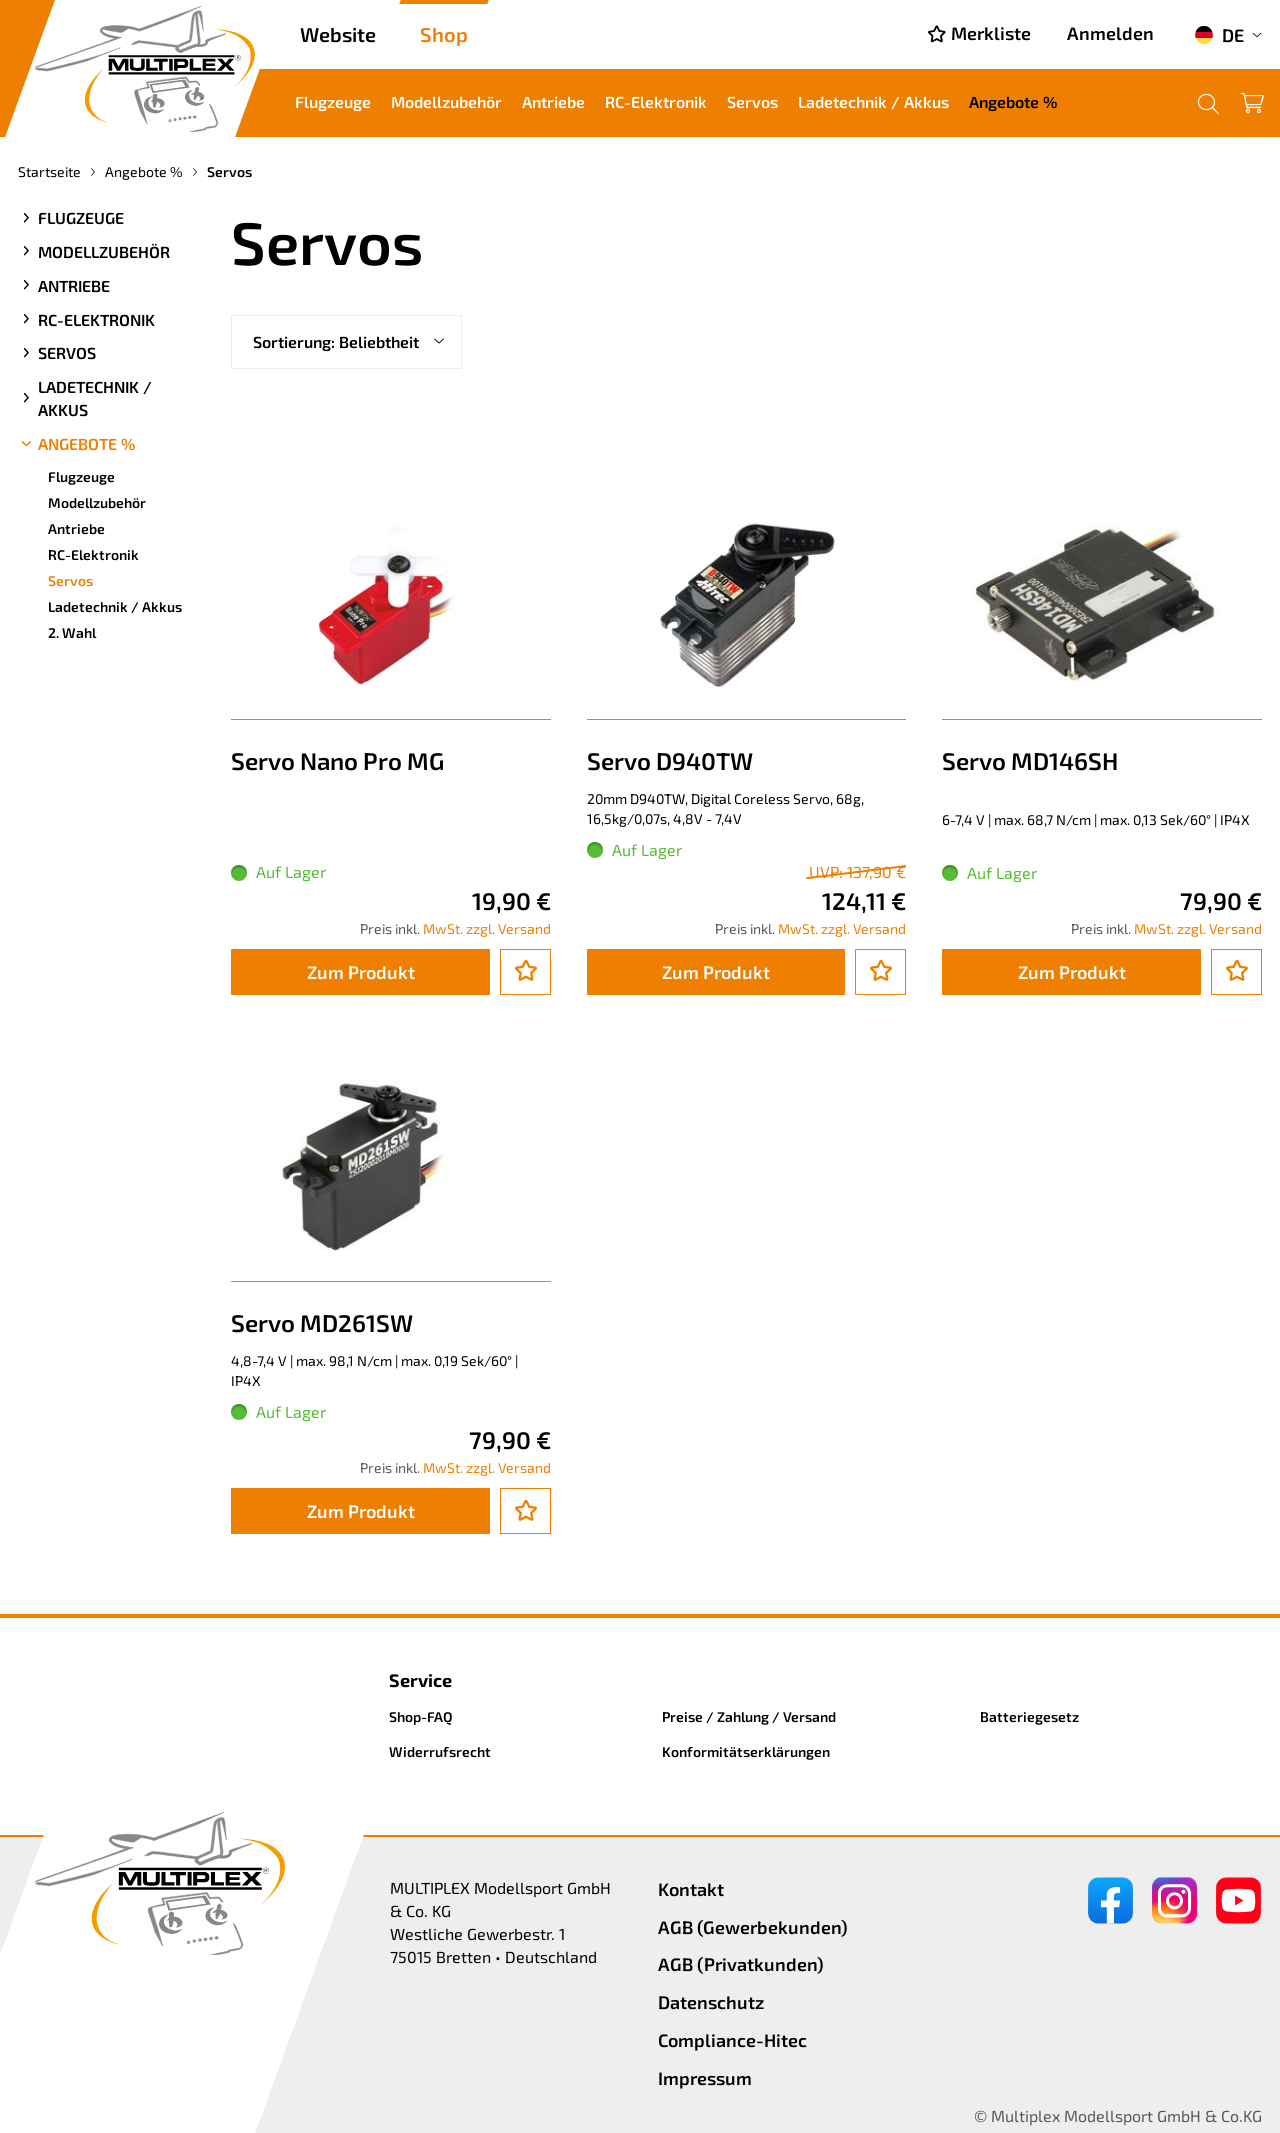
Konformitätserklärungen (746, 1751)
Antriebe (553, 101)
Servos (752, 101)
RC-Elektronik (656, 101)
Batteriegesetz (1029, 1716)
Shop (444, 34)
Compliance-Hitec (732, 2040)
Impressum (705, 2078)
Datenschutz (711, 2002)
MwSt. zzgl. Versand (487, 928)
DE (1219, 35)
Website (338, 34)
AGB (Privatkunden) (741, 1964)
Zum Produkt (361, 972)
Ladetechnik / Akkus (873, 101)
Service (420, 1680)
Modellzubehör (446, 101)
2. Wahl (72, 632)
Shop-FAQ (421, 1716)
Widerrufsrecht (440, 1751)
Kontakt (691, 1889)
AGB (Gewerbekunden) (753, 1927)
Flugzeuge (333, 101)
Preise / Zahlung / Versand (749, 1716)
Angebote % (1013, 101)
